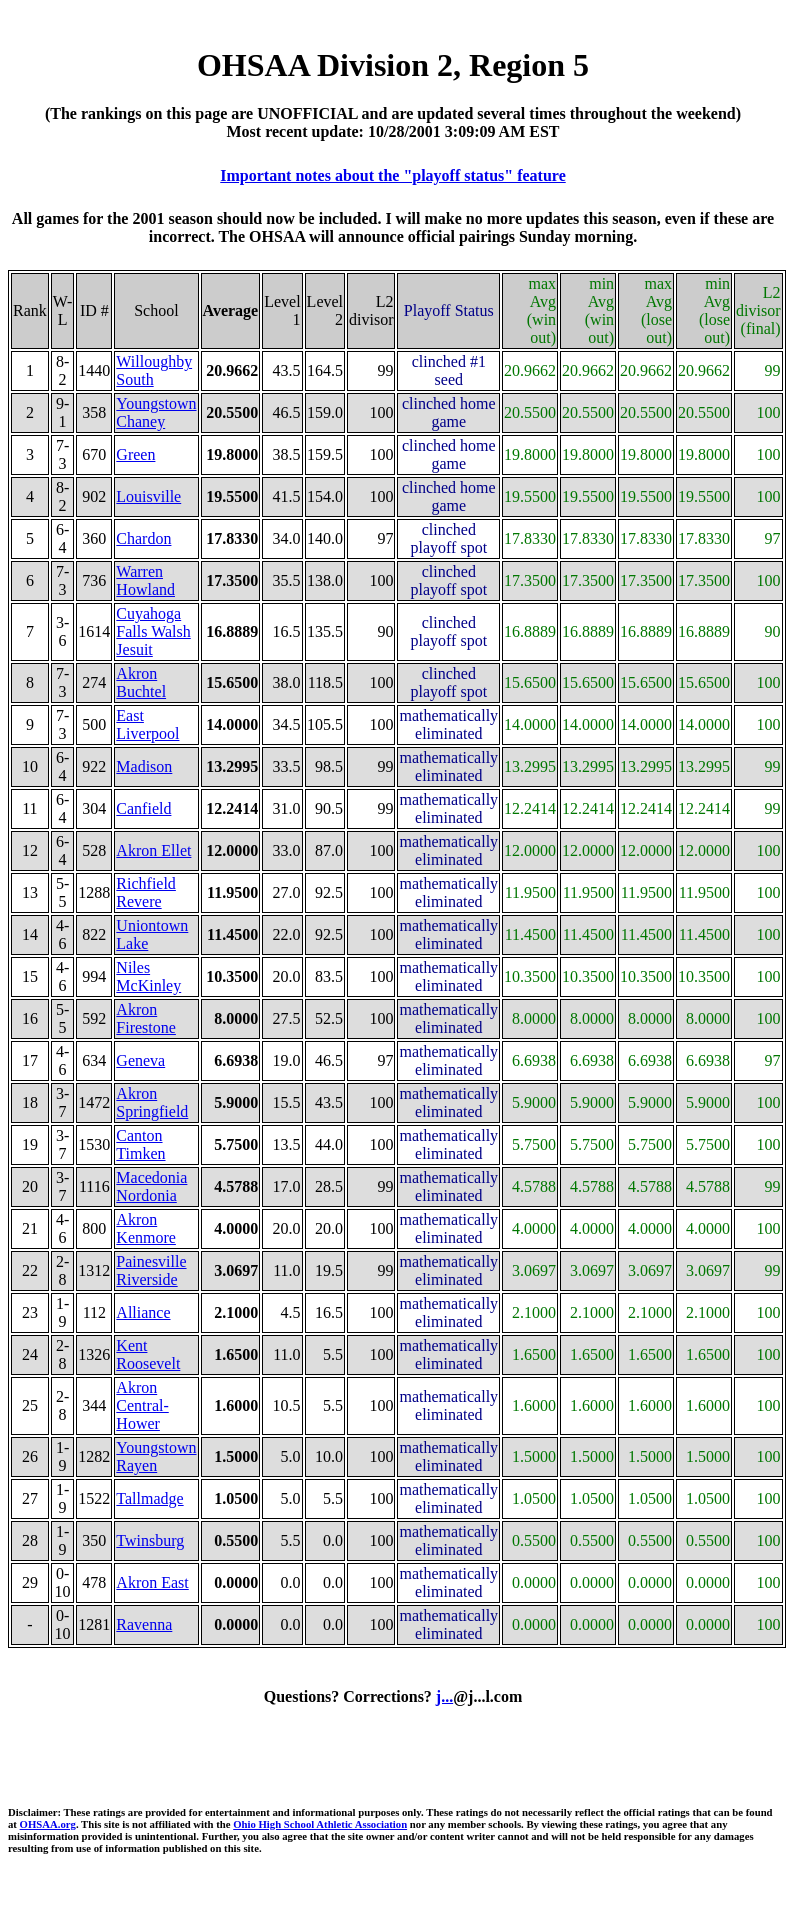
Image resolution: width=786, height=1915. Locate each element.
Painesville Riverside (151, 1270)
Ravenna (144, 1624)
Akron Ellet (153, 850)
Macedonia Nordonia (151, 1186)
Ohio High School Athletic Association (320, 1824)
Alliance (143, 1312)
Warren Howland (145, 580)
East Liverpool (147, 724)
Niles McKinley (148, 976)
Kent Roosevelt (148, 1354)
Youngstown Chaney (156, 412)
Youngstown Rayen (156, 1456)
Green (135, 454)
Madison (144, 766)
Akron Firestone (146, 1018)
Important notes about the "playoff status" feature (392, 175)
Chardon (143, 538)
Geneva (140, 1060)
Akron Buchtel (141, 682)
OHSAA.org (48, 1824)
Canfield (143, 808)
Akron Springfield (152, 1102)
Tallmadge (149, 1498)
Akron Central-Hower (142, 1405)
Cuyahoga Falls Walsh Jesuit (153, 631)
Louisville (148, 496)
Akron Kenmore (146, 1228)
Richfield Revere (146, 892)
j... (444, 1696)
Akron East (152, 1582)
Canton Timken (140, 1144)
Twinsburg (150, 1540)
